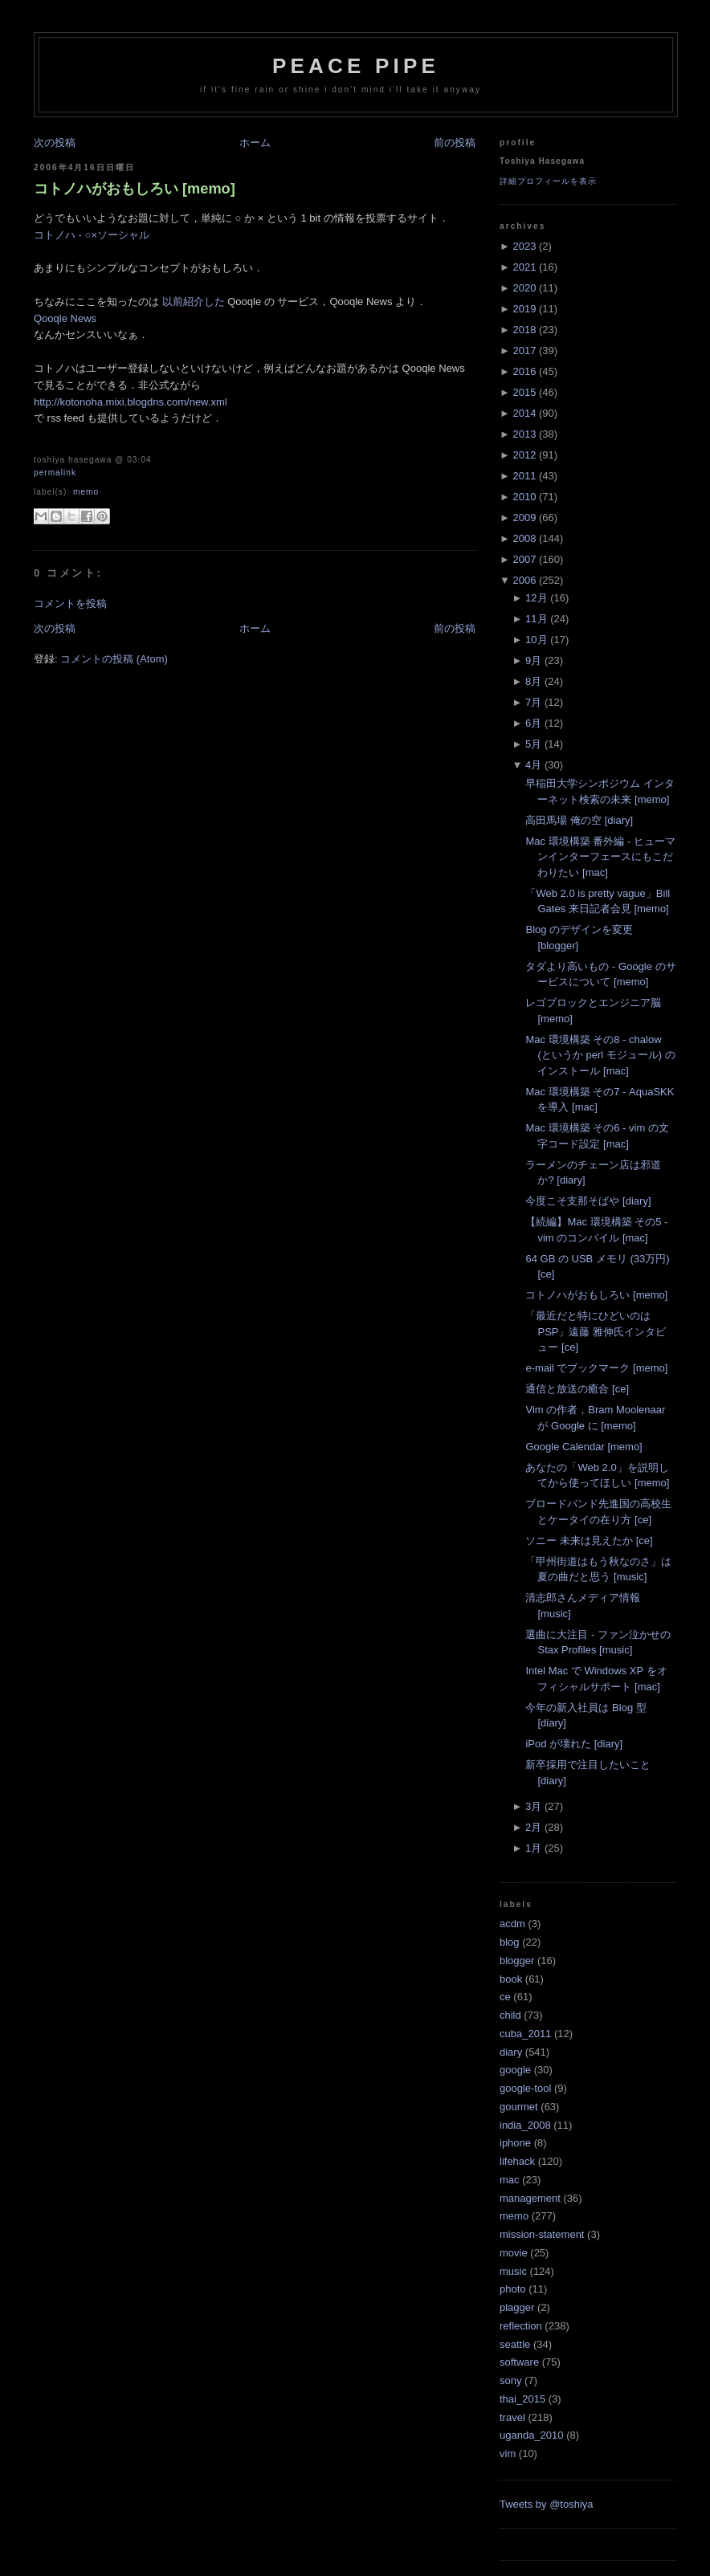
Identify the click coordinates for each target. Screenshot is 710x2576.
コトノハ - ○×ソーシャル (91, 235)
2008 (524, 538)
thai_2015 (522, 2399)
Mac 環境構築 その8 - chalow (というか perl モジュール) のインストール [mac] (600, 1055)
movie (514, 2253)
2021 (524, 267)
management (530, 2198)
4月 (533, 765)
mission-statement (542, 2234)
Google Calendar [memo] (583, 1447)
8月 (533, 681)
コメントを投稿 (70, 603)
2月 (533, 1827)
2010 (524, 497)
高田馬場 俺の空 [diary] (579, 820)
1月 (533, 1848)
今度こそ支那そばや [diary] (588, 1201)
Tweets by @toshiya (547, 2504)
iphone (515, 2143)
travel (512, 2417)
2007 (524, 559)
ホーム (255, 143)
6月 (533, 723)
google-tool (525, 2088)
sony (510, 2380)
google (515, 2070)
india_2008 (525, 2125)
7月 (533, 702)
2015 (524, 392)
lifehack (517, 2161)
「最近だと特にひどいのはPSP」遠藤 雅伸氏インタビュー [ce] (595, 1331)
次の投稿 (54, 143)
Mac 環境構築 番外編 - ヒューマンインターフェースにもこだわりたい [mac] (600, 856)
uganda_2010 (532, 2435)
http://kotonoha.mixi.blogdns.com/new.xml (130, 402)
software (519, 2362)
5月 (533, 744)
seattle (515, 2344)
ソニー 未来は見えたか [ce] (588, 1541)
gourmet (519, 2107)
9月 (533, 660)
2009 (524, 518)
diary (511, 2052)
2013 (524, 434)
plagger (517, 2307)
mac (510, 2180)
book (511, 1979)
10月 (536, 640)
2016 (524, 371)
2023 (524, 246)
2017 (524, 350)
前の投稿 (454, 143)
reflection (521, 2326)
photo (513, 2289)
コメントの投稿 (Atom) (114, 659)
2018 (524, 330)
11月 (536, 619)
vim (508, 2454)
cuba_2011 (525, 2034)
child (510, 2015)
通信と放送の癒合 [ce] (577, 1389)
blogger (517, 1960)
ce (505, 1997)
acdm (512, 1924)
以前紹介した (193, 302)
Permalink (55, 472)
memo (86, 491)
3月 (533, 1806)
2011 (524, 476)
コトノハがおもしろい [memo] (134, 189)
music (513, 2271)
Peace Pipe (355, 66)
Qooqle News (65, 318)
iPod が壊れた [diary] (573, 1744)
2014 (524, 413)
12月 (536, 598)
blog (510, 1942)
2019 (524, 309)
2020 (524, 288)
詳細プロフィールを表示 (548, 181)
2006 (524, 580)
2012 (524, 455)
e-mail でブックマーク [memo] (596, 1368)
